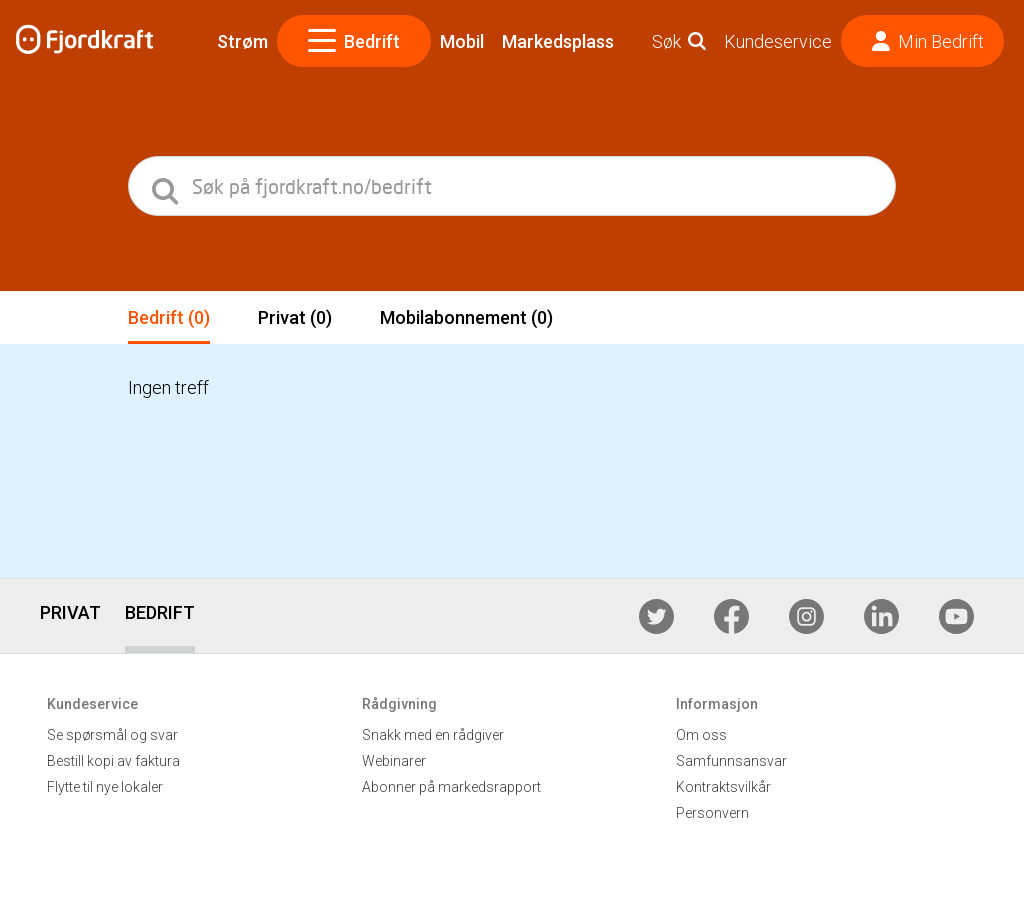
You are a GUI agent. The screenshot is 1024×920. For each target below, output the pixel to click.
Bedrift (354, 41)
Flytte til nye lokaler (105, 787)
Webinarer (394, 761)
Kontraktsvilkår (723, 787)
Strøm (242, 41)
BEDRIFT (160, 612)
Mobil (462, 41)
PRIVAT (70, 612)
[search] (166, 186)
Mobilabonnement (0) (466, 317)
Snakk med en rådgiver (433, 735)
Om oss (701, 735)
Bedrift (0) (169, 317)
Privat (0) (295, 317)
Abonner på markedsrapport (451, 787)
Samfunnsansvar (731, 761)
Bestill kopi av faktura (113, 761)
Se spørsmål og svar (112, 735)
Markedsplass (558, 41)
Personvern (712, 813)
